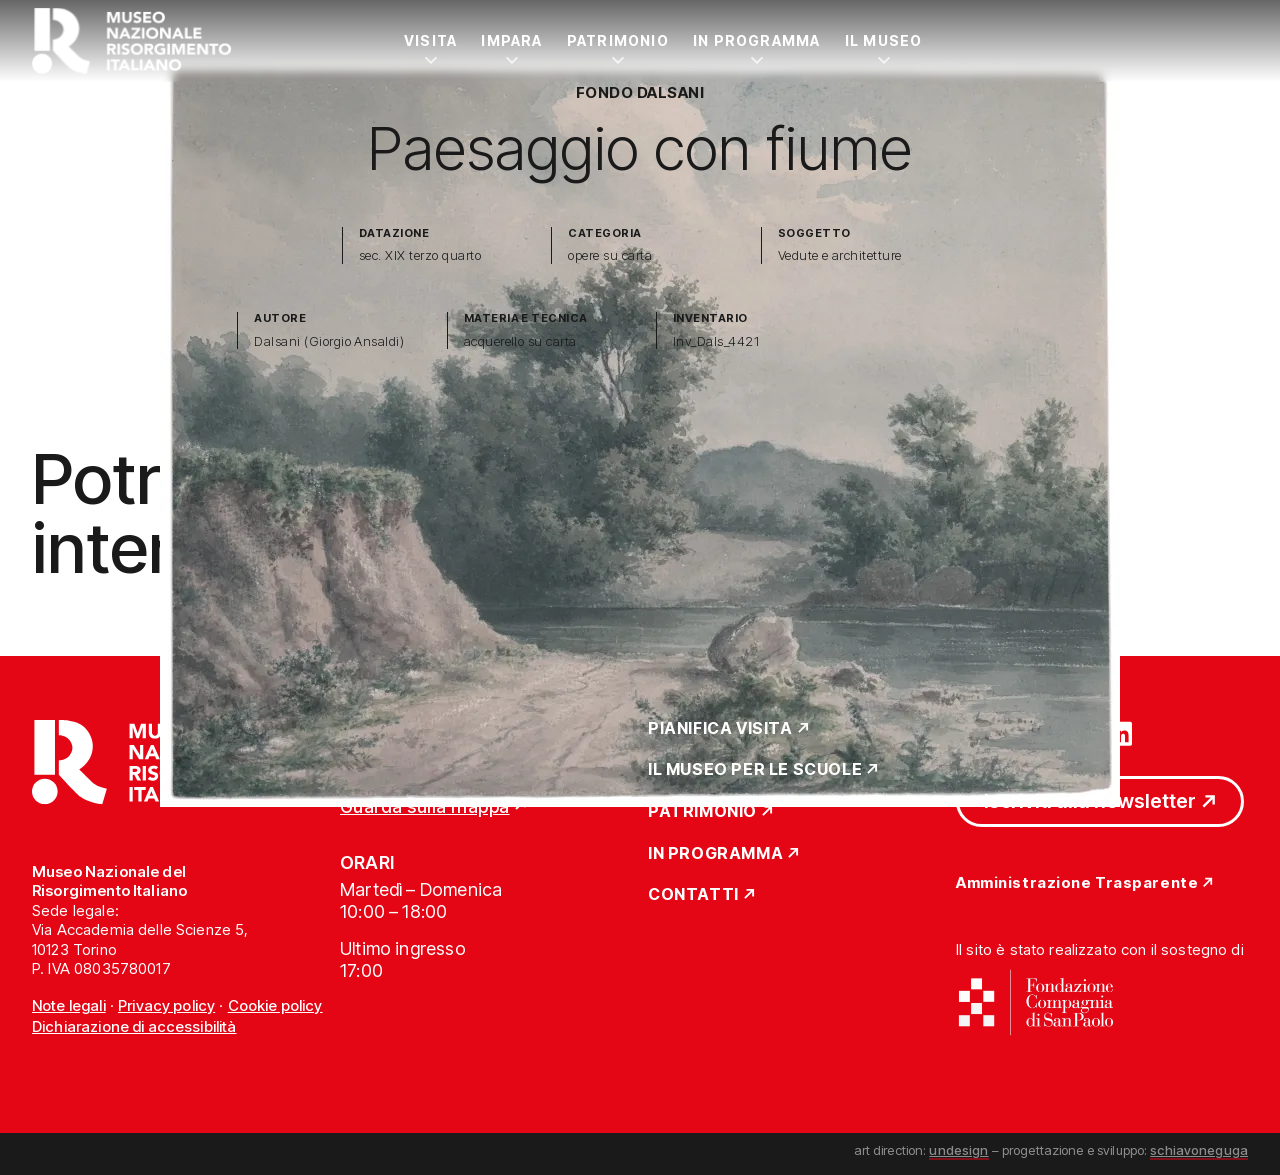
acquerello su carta (520, 341)
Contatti (693, 895)
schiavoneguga (1199, 1150)
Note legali (69, 1005)
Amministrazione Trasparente (1077, 883)
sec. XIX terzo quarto (420, 255)
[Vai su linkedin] (1120, 732)
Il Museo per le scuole (755, 770)
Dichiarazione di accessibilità (134, 1026)
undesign (958, 1150)
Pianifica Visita (720, 729)
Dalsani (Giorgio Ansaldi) (329, 341)
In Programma (757, 40)
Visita (430, 40)
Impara (511, 40)
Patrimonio (618, 40)
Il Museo (884, 40)
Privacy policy (166, 1005)
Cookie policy (275, 1005)
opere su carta (610, 255)
